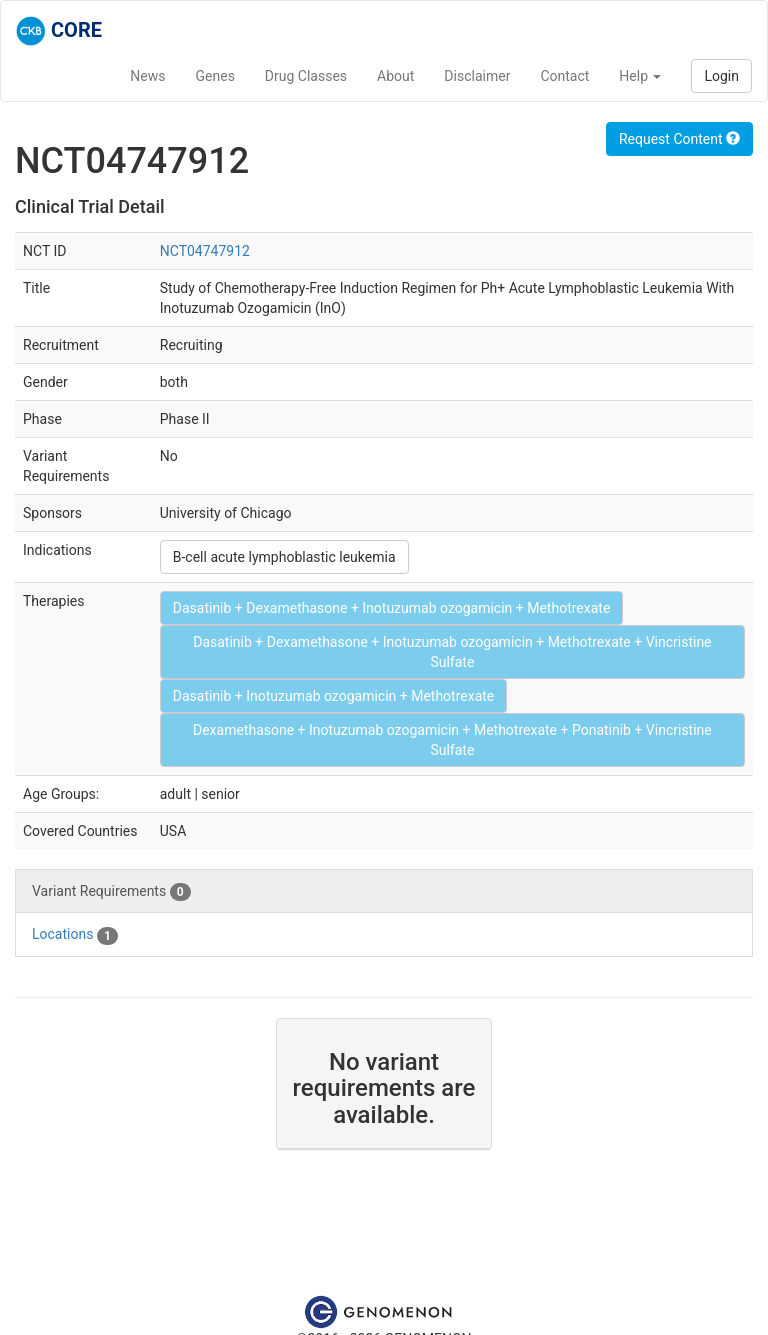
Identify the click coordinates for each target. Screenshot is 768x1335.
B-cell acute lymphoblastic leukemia (284, 557)
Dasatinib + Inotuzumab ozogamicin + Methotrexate (334, 696)
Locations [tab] (75, 935)
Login (721, 76)
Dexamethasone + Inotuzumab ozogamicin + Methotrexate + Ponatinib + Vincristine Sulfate (452, 740)
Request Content (679, 139)
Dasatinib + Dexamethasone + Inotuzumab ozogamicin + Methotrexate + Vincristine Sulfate (452, 652)
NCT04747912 (205, 251)
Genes (215, 76)
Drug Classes (306, 76)
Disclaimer (477, 76)
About (395, 76)
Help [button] (640, 76)
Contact (564, 76)
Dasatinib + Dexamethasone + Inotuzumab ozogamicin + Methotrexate (392, 608)
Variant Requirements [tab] (111, 892)
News (147, 76)
